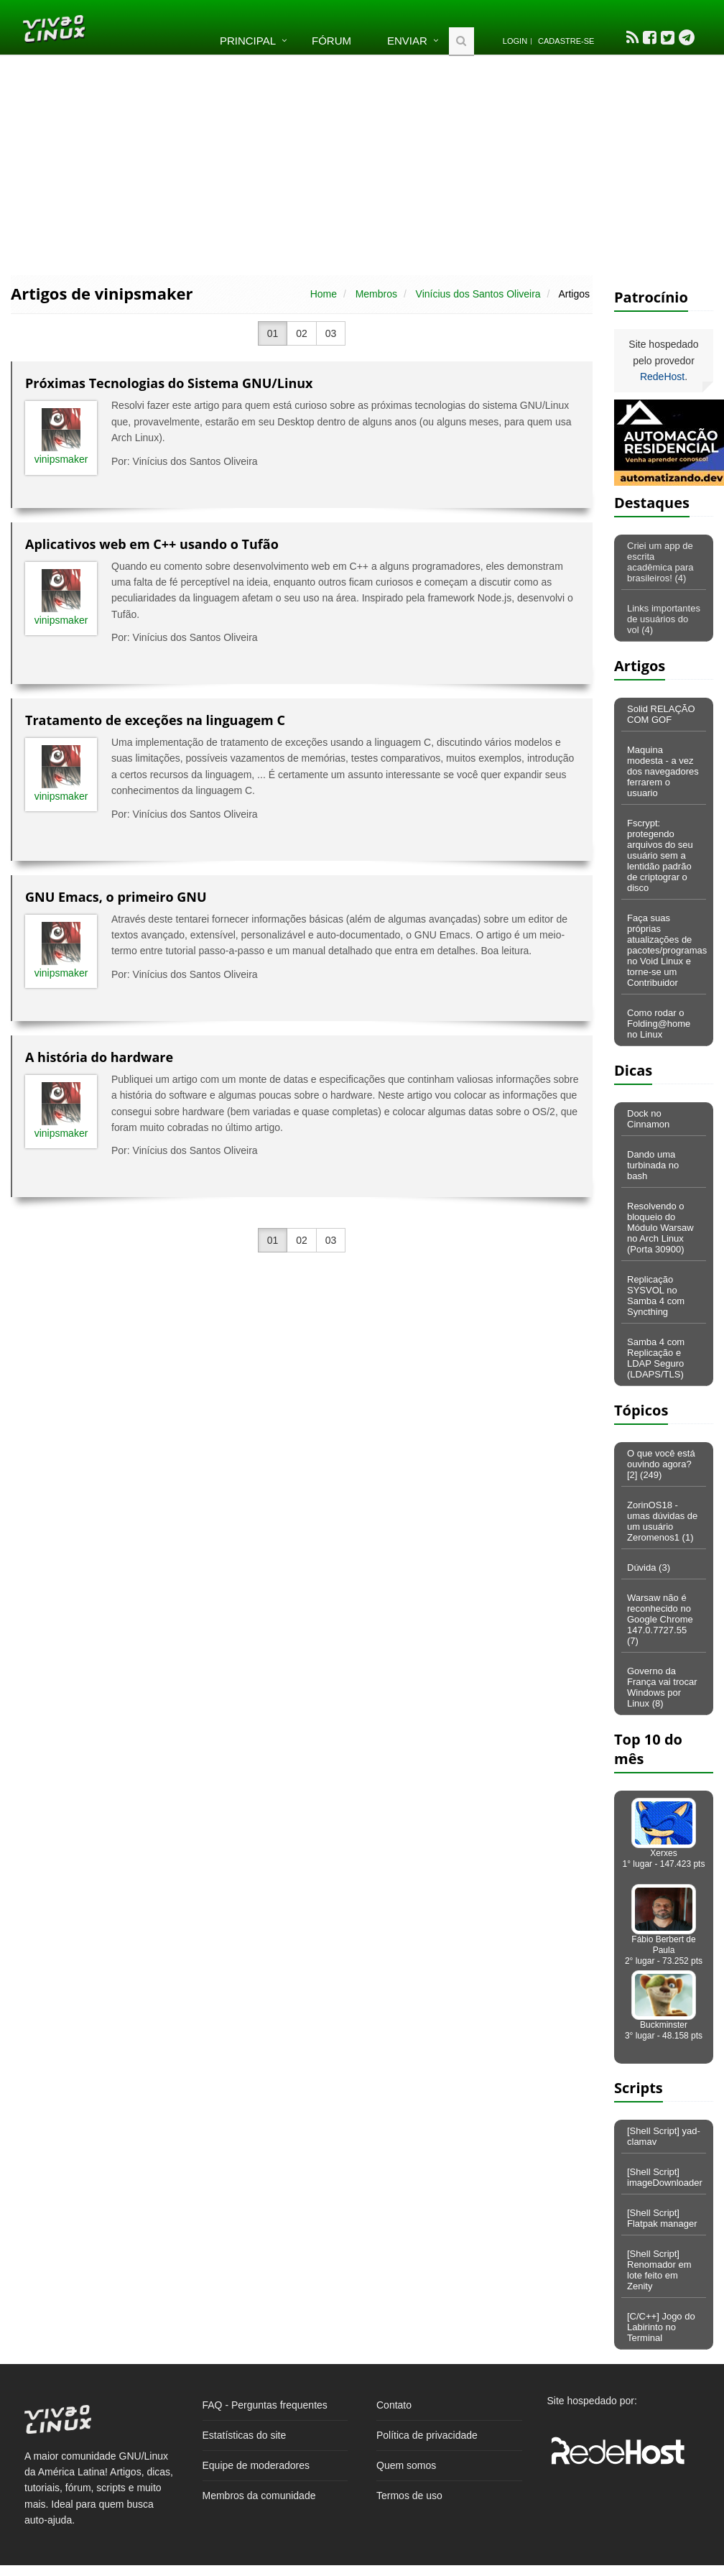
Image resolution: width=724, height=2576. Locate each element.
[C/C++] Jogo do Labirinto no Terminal (661, 2327)
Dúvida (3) (648, 1567)
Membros (376, 294)
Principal (248, 40)
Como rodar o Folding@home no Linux (658, 1023)
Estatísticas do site (245, 2435)
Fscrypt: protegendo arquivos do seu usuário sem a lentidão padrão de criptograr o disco (660, 855)
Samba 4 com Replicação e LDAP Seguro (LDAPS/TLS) (655, 1358)
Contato (394, 2405)
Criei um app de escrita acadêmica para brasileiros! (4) (660, 561)
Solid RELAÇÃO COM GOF (661, 714)
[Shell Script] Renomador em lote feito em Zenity (659, 2269)
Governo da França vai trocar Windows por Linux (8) (662, 1687)
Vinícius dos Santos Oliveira (478, 294)
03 (331, 333)
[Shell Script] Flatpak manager (662, 2218)
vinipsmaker (61, 459)
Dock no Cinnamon (648, 1119)
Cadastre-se (566, 41)
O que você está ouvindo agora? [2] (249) (661, 1464)
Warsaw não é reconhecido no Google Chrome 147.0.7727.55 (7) (660, 1619)
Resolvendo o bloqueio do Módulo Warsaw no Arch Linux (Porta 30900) (660, 1228)
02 (301, 333)
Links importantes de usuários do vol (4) (663, 619)
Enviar (407, 40)
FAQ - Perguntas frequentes (265, 2405)
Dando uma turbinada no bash (653, 1165)
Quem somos (406, 2465)
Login (515, 41)
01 (273, 333)
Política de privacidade (427, 2435)
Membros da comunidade (259, 2495)
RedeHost (662, 376)
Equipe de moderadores (256, 2465)
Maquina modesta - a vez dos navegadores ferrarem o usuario (663, 771)
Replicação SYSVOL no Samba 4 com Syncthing (655, 1295)
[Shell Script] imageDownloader (664, 2177)
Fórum (331, 40)
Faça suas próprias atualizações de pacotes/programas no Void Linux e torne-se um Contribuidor (667, 950)
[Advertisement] (362, 163)
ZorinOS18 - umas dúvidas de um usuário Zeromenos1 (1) (662, 1521)
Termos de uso (409, 2495)
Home (323, 294)
